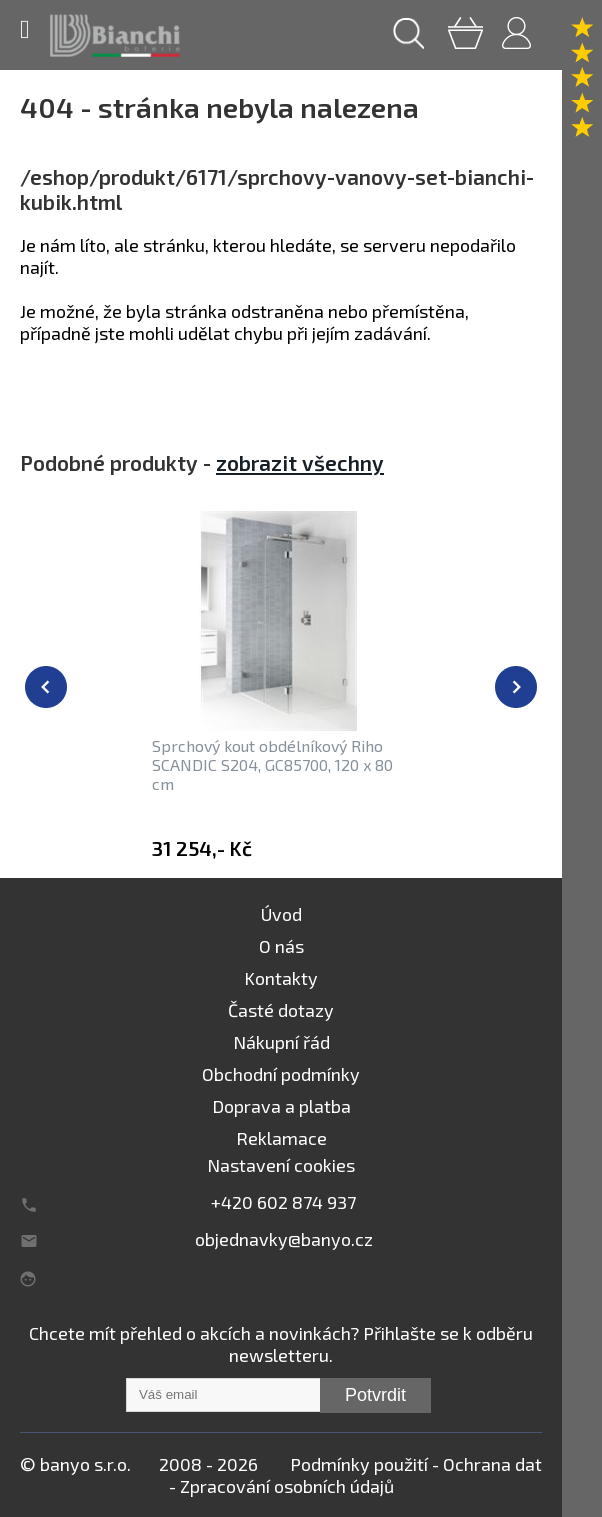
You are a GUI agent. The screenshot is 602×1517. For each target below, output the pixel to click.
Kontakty (281, 978)
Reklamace (281, 1138)
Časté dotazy (281, 1010)
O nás (281, 946)
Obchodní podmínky (281, 1074)
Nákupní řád (281, 1042)
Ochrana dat (492, 1464)
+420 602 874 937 (283, 1202)
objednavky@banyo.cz (284, 1239)
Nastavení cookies (281, 1165)
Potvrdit (375, 1395)
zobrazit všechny (300, 462)
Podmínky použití (359, 1464)
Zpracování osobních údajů (287, 1486)
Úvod (281, 914)
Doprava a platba (281, 1106)
